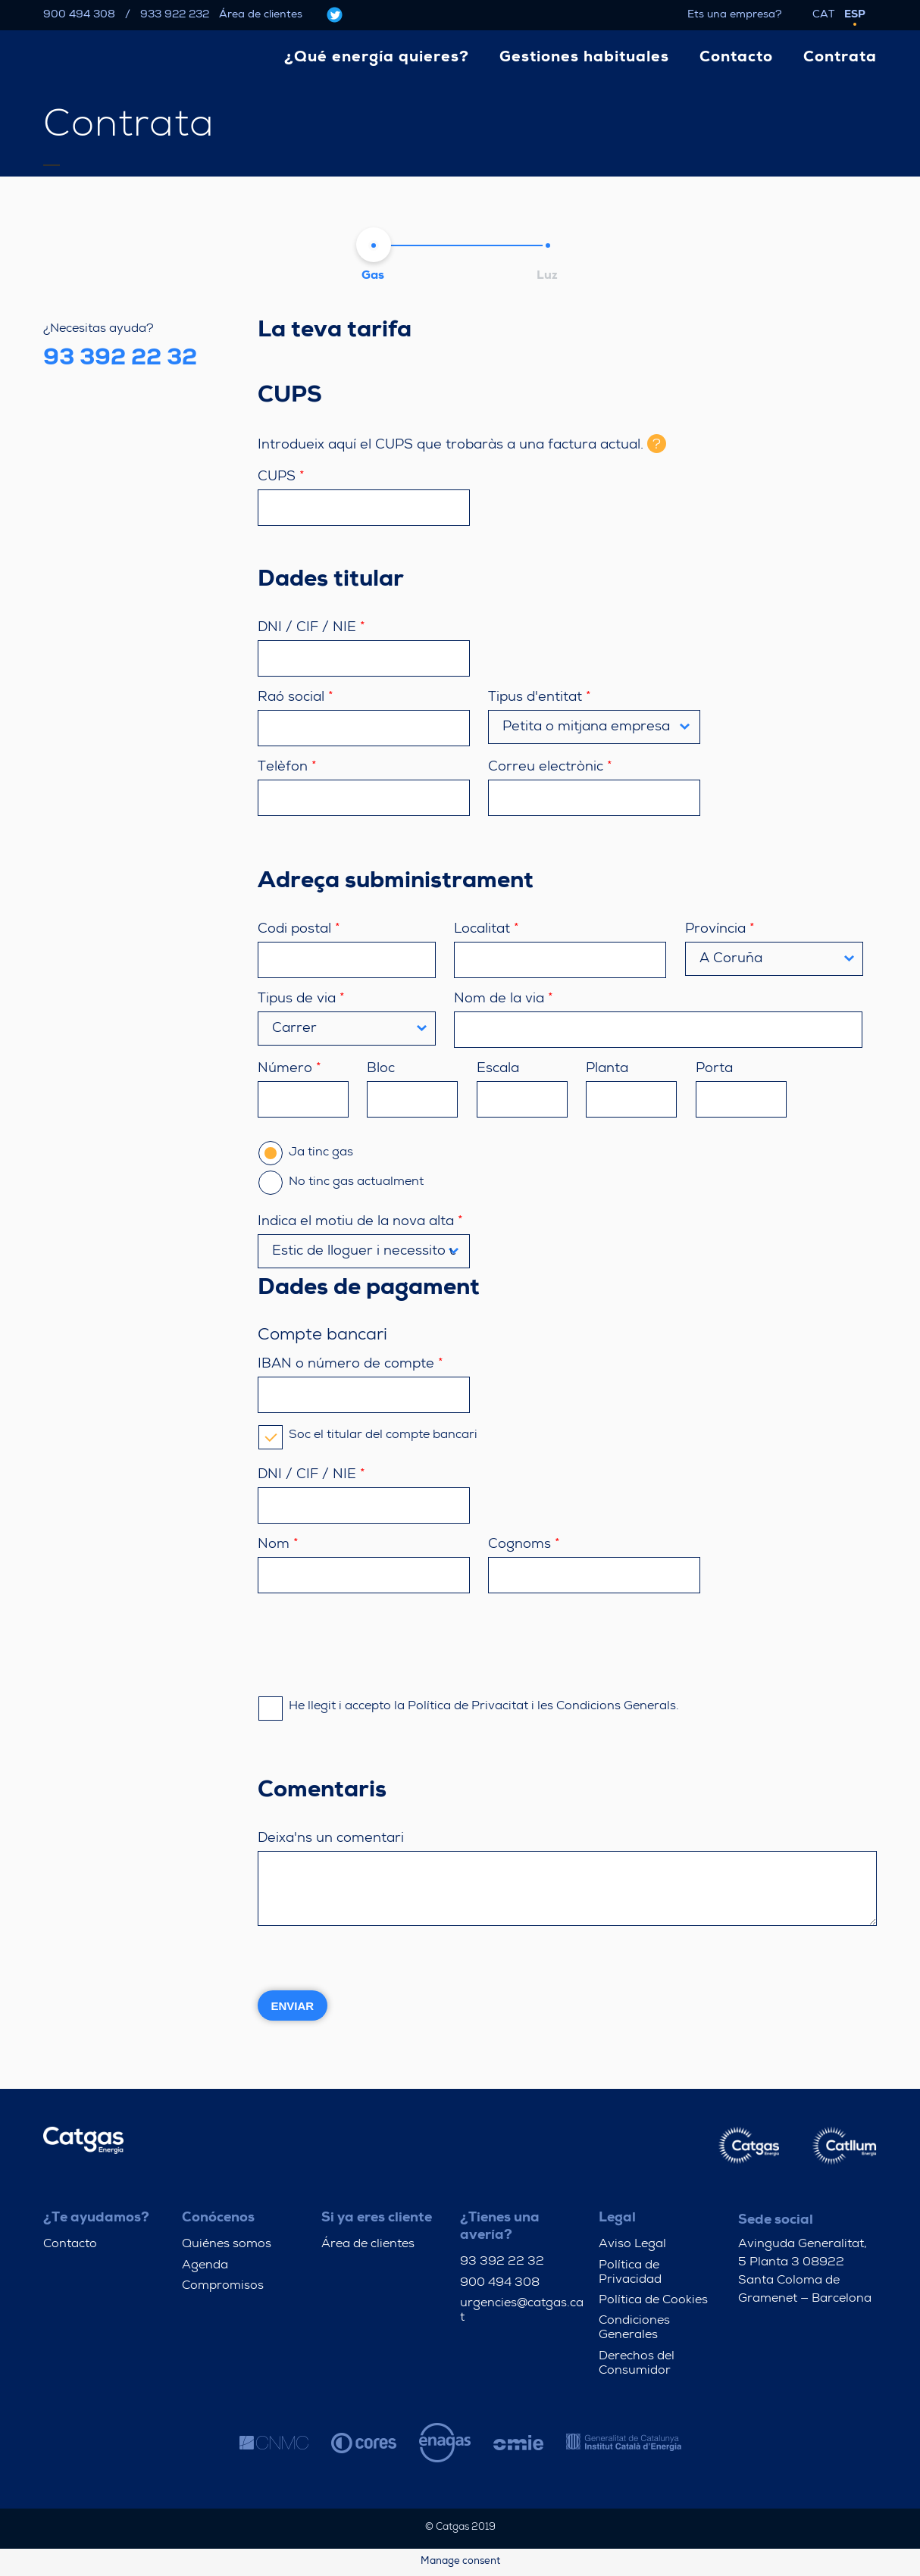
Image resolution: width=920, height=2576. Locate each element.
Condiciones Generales (634, 2328)
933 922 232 (174, 15)
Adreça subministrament (396, 883)
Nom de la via (503, 999)
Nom (278, 1545)
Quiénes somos (226, 2245)
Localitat (486, 929)
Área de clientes (260, 15)
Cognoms (524, 1545)
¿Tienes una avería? (500, 2227)
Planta (607, 1069)
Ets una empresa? (734, 15)
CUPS (290, 397)
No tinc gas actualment (341, 1183)
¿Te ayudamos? (96, 2218)
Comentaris (322, 1792)
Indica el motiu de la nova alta (360, 1222)
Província (720, 929)
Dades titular (331, 581)
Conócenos (218, 2218)
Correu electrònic (550, 767)
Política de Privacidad (630, 2273)
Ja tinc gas (305, 1153)
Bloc (381, 1069)
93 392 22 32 (502, 2262)
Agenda (205, 2266)
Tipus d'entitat (539, 698)
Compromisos (223, 2287)
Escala (498, 1069)
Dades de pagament (369, 1289)
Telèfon (287, 767)
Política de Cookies (653, 2301)
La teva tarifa (334, 332)
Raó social (295, 698)
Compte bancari (322, 1336)
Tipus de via (301, 999)
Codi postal (299, 929)
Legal (617, 2218)
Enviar (292, 2005)
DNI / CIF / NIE (311, 628)
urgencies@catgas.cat (522, 2311)
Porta (714, 1069)
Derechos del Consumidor (636, 2364)
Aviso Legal (632, 2245)
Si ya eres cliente (376, 2218)
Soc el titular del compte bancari (367, 1436)
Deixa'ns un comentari (331, 1839)
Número (289, 1069)
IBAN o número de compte (350, 1364)
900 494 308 (79, 15)
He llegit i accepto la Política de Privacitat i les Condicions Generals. (468, 1707)
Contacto (70, 2245)
